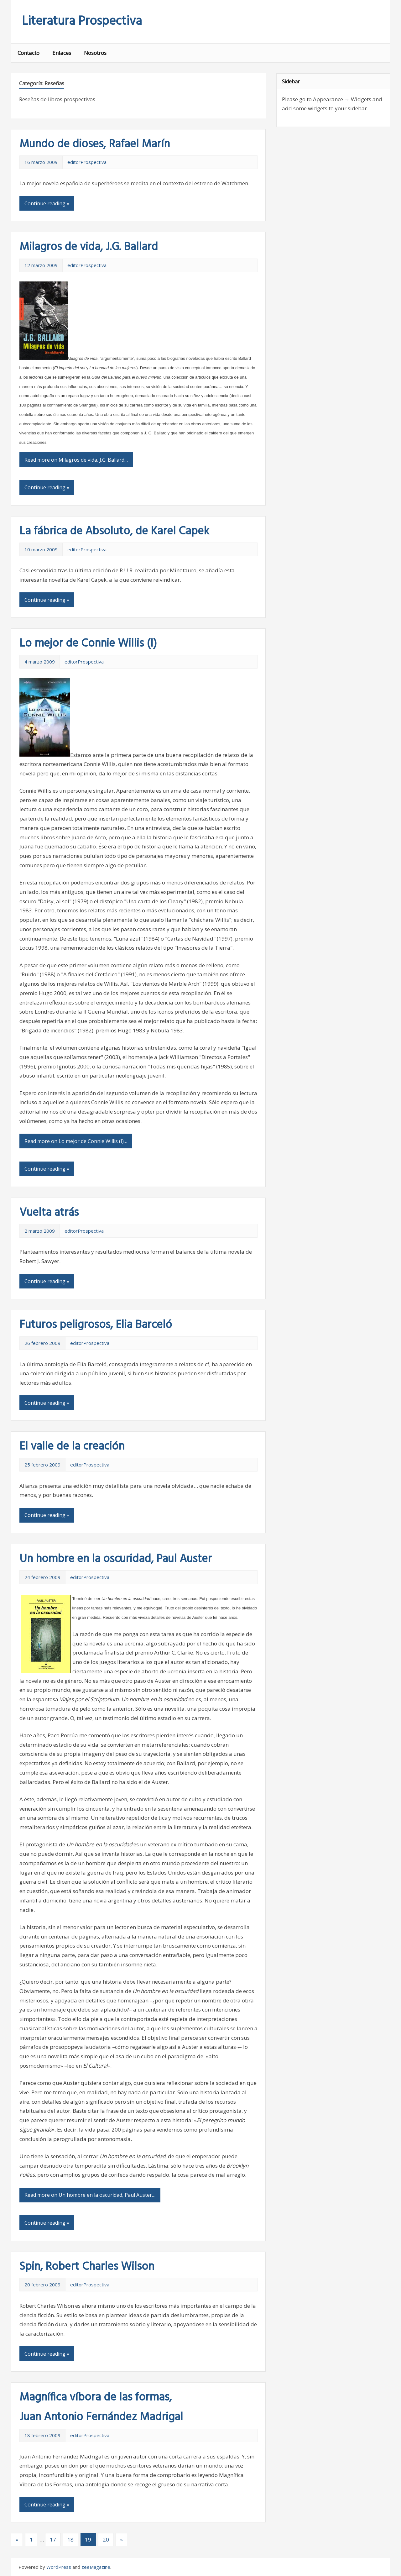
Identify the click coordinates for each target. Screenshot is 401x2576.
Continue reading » (46, 203)
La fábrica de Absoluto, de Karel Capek (114, 531)
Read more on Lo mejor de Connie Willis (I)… (75, 1141)
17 (53, 2539)
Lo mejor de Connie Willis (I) (88, 644)
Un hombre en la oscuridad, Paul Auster (115, 1559)
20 (106, 2539)
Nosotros (95, 52)
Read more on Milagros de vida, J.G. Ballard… (76, 459)
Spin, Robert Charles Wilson (86, 2267)
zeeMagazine (95, 2567)
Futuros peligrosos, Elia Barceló (95, 1325)
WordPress (58, 2567)
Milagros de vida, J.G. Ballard (88, 247)
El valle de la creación (71, 1447)
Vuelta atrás (49, 1213)
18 (70, 2539)
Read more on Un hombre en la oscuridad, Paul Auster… (89, 2194)
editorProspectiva (87, 162)
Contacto (28, 52)
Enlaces (61, 52)
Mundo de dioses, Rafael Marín (94, 144)
